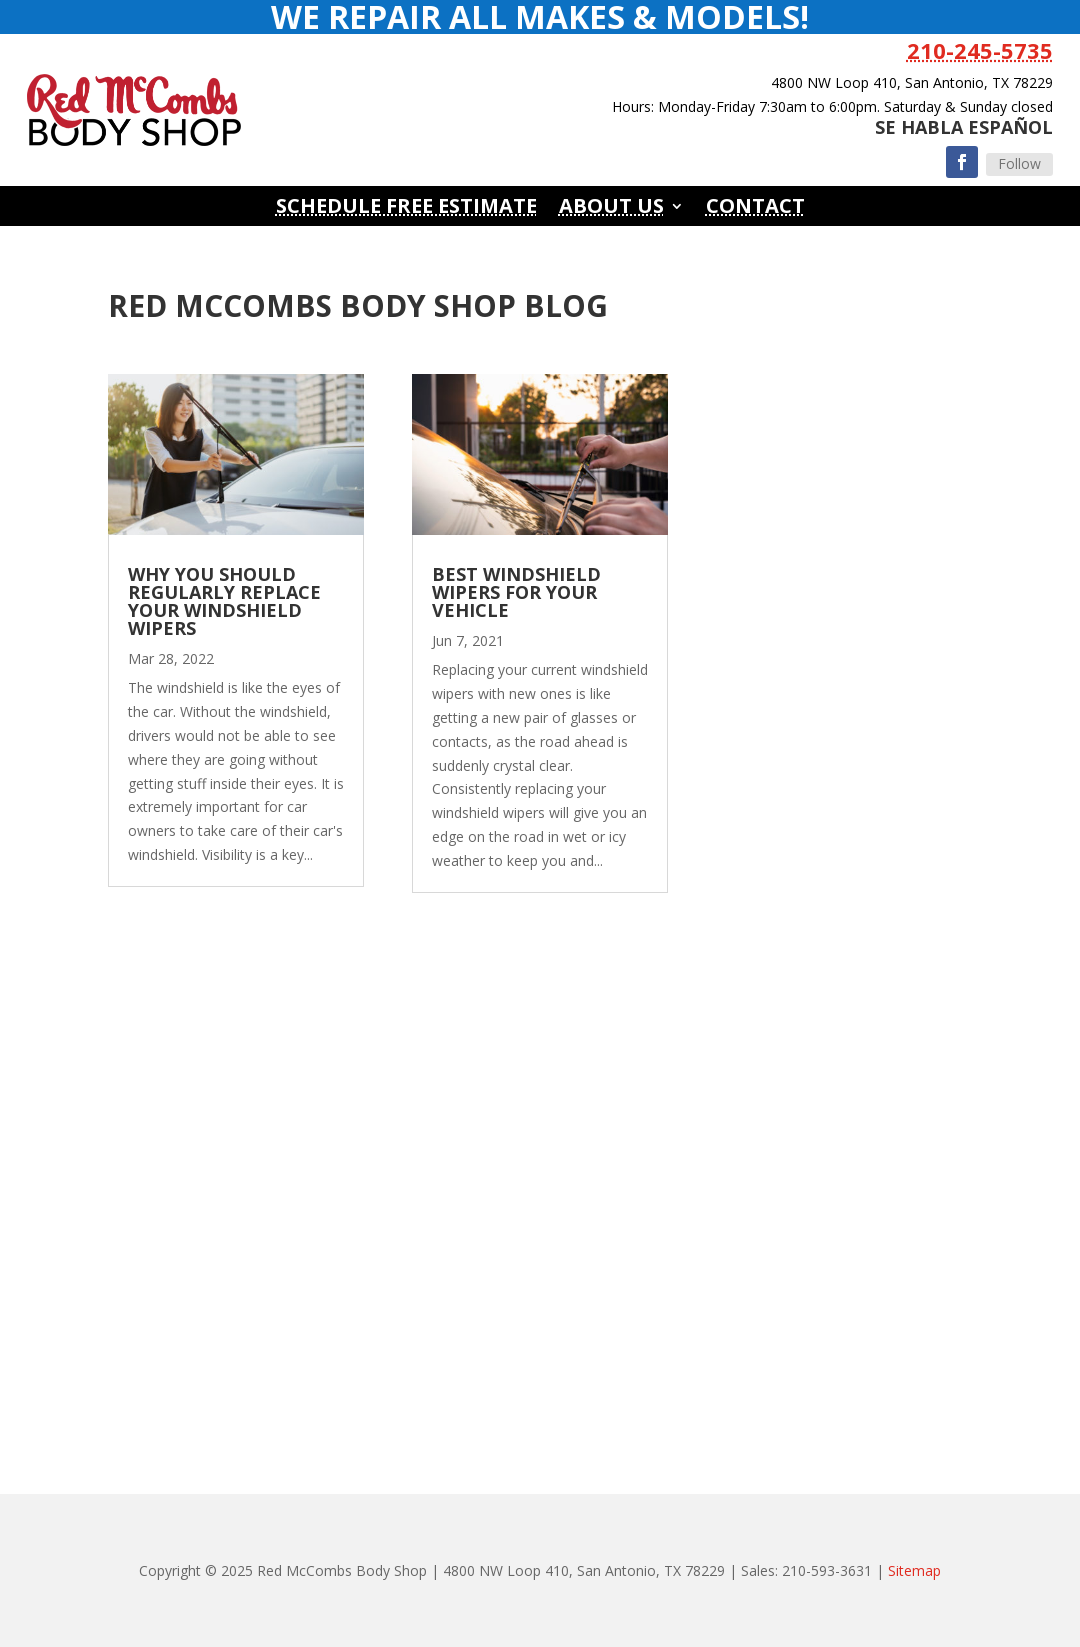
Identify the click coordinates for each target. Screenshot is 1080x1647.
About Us (611, 209)
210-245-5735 (980, 50)
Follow (1019, 163)
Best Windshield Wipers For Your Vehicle (516, 592)
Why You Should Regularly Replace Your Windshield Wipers (224, 601)
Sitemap (914, 1570)
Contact (755, 209)
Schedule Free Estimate (406, 209)
